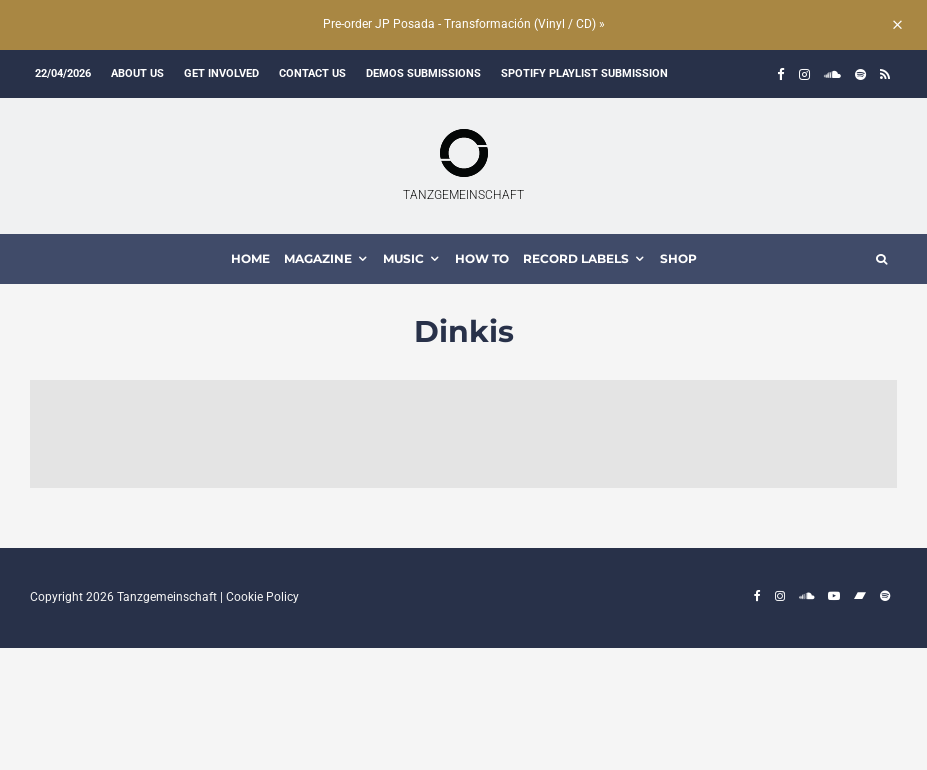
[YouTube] (834, 596)
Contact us (312, 73)
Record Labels (576, 258)
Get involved (221, 73)
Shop (678, 258)
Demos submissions (423, 73)
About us (137, 73)
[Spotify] (860, 74)
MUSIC (403, 258)
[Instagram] (804, 74)
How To (482, 258)
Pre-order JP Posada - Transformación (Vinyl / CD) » (464, 24)
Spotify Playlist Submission (584, 73)
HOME (250, 258)
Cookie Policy (262, 597)
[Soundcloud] (832, 74)
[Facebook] (781, 74)
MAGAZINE (318, 258)
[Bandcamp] (860, 596)
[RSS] (885, 74)
